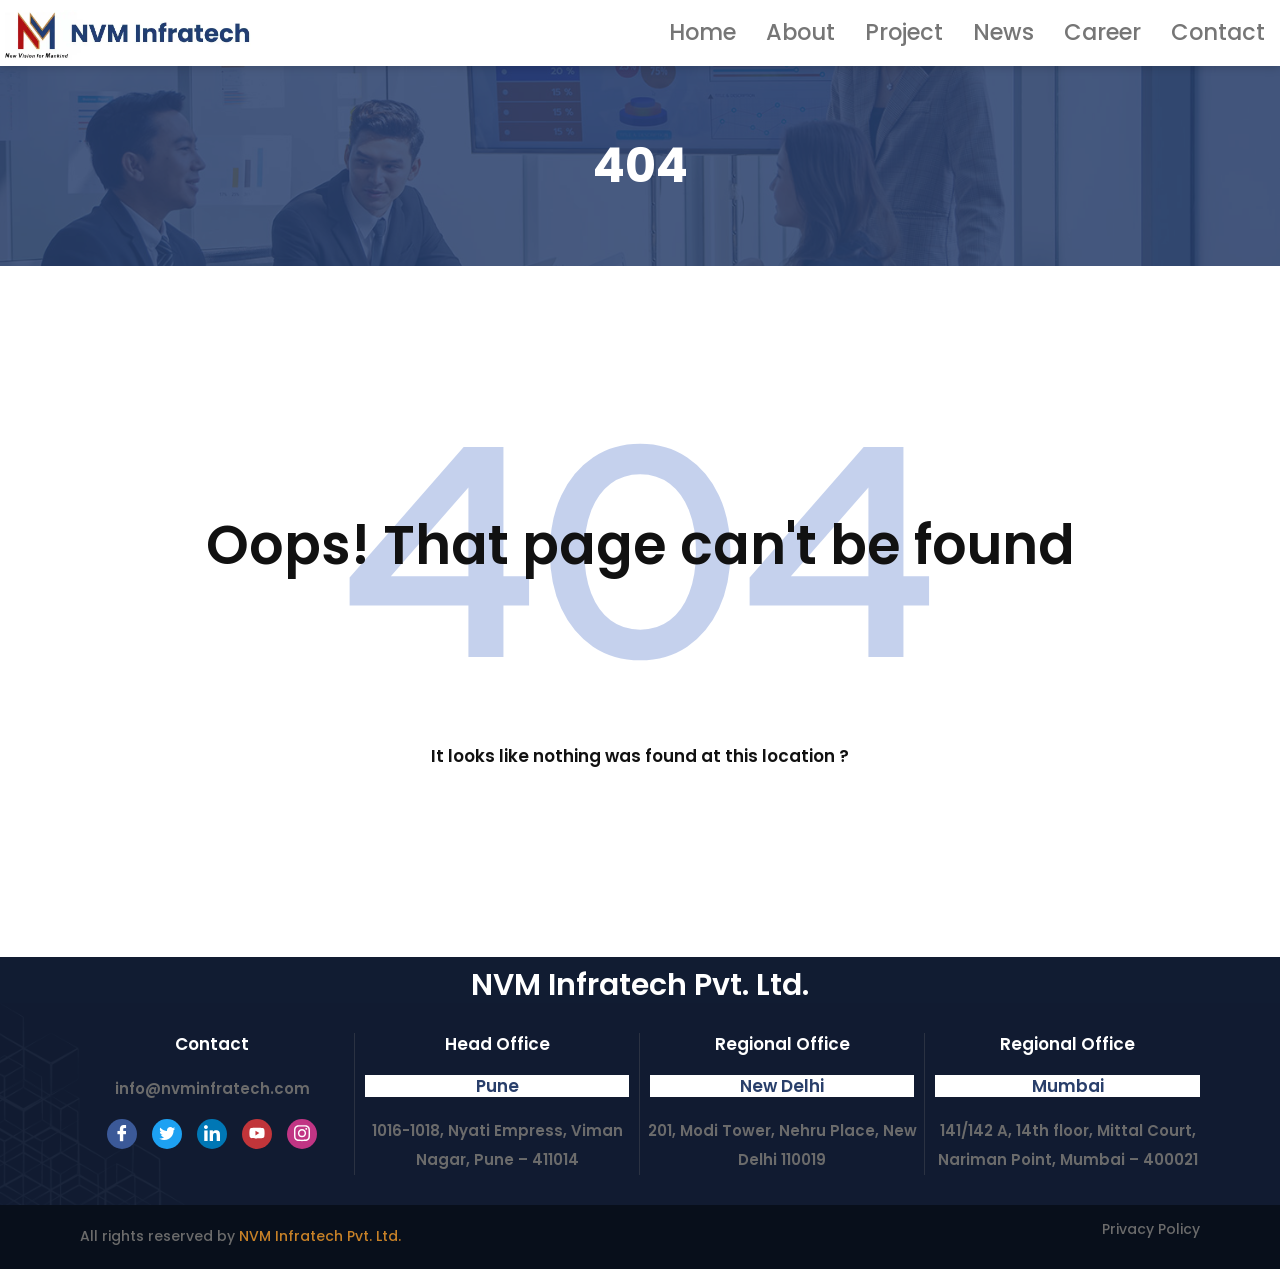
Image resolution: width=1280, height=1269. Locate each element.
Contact (1230, 32)
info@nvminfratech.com (212, 1088)
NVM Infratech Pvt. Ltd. (320, 1236)
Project (978, 32)
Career (1138, 32)
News (1058, 32)
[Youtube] (257, 1134)
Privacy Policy (1151, 1229)
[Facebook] (122, 1134)
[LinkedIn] (212, 1134)
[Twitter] (167, 1134)
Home (816, 32)
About (895, 32)
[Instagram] (302, 1134)
